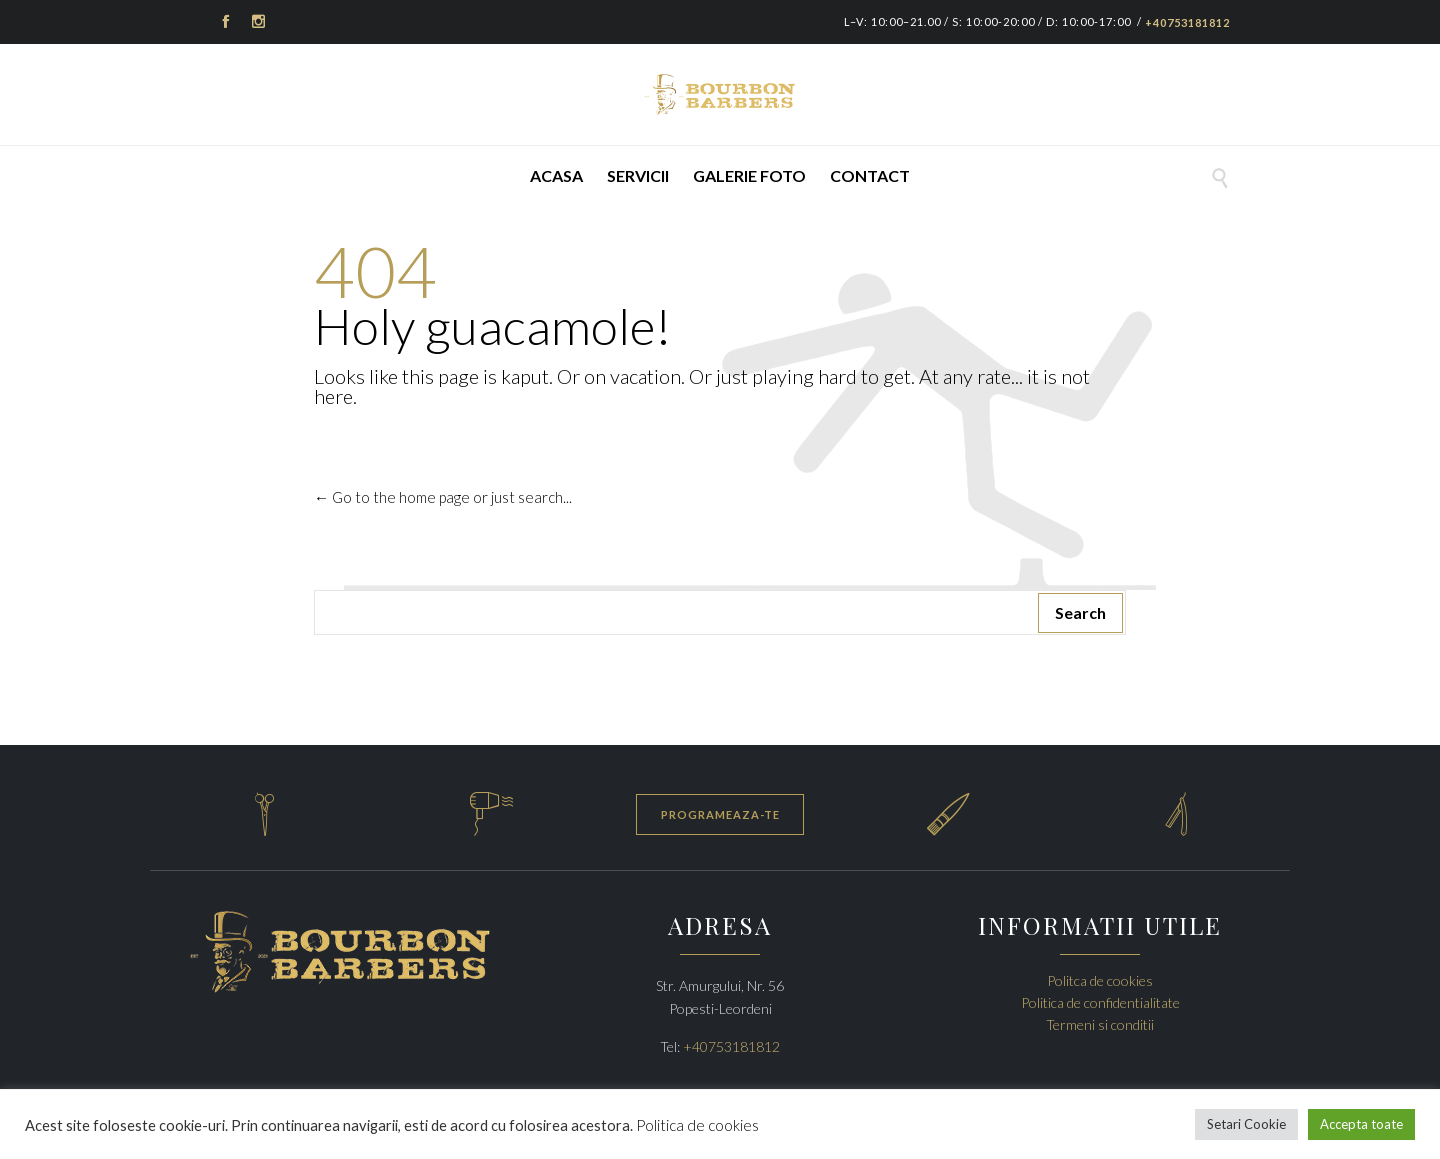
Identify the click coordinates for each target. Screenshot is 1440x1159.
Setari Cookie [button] (1246, 1124)
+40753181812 (1187, 22)
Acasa (556, 175)
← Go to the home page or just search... (443, 497)
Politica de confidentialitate (1100, 1002)
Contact (870, 175)
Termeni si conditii (1100, 1024)
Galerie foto (749, 175)
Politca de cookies (1100, 980)
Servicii (638, 175)
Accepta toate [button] (1361, 1124)
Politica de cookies (697, 1125)
